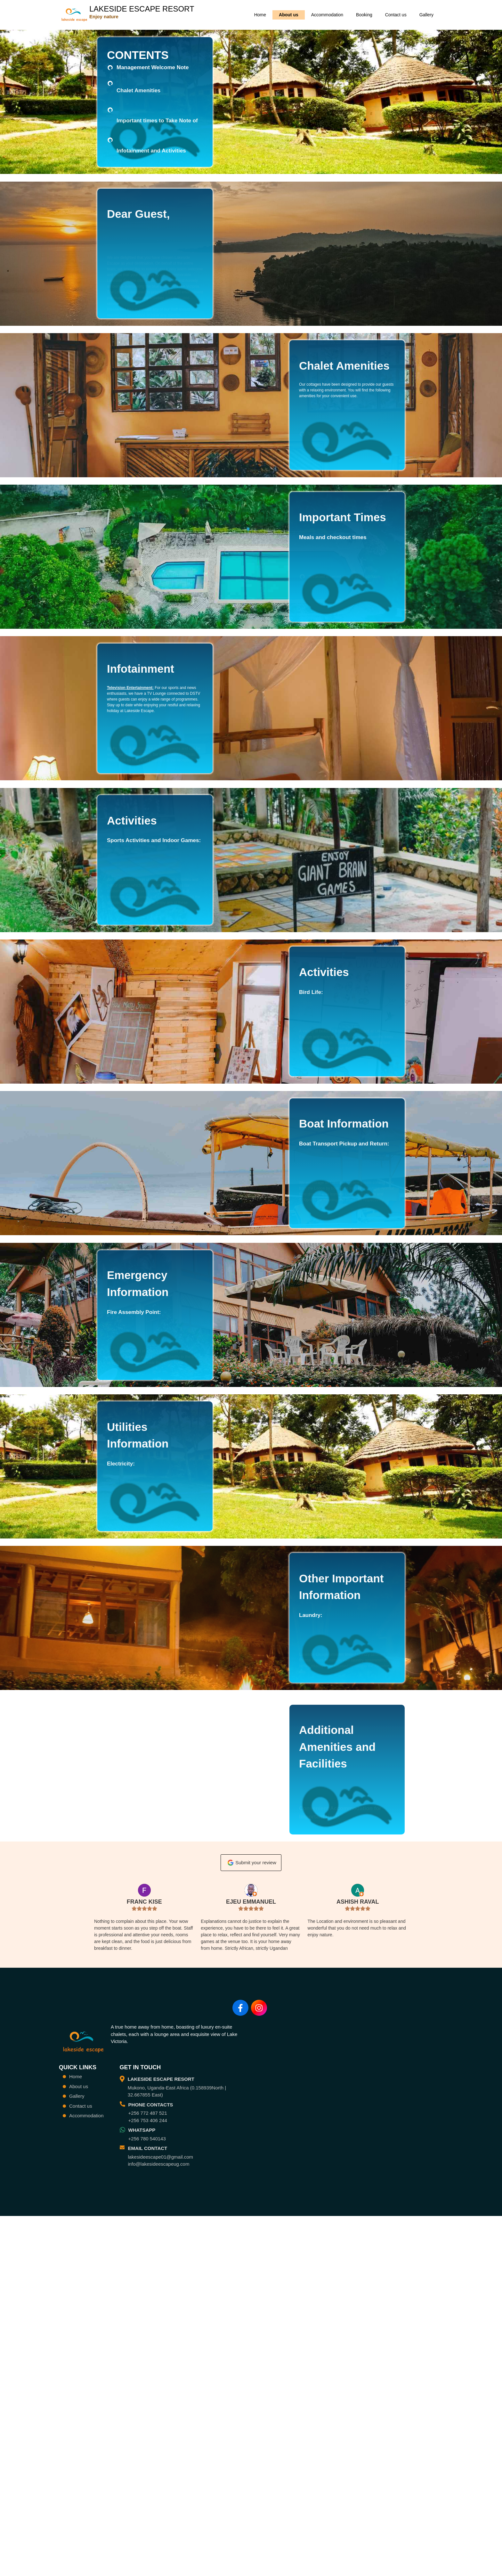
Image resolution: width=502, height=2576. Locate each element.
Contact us (396, 14)
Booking (364, 14)
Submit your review (251, 2108)
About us (288, 14)
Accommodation (327, 14)
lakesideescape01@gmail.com (160, 2426)
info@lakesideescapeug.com (158, 2434)
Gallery (426, 14)
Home (260, 14)
